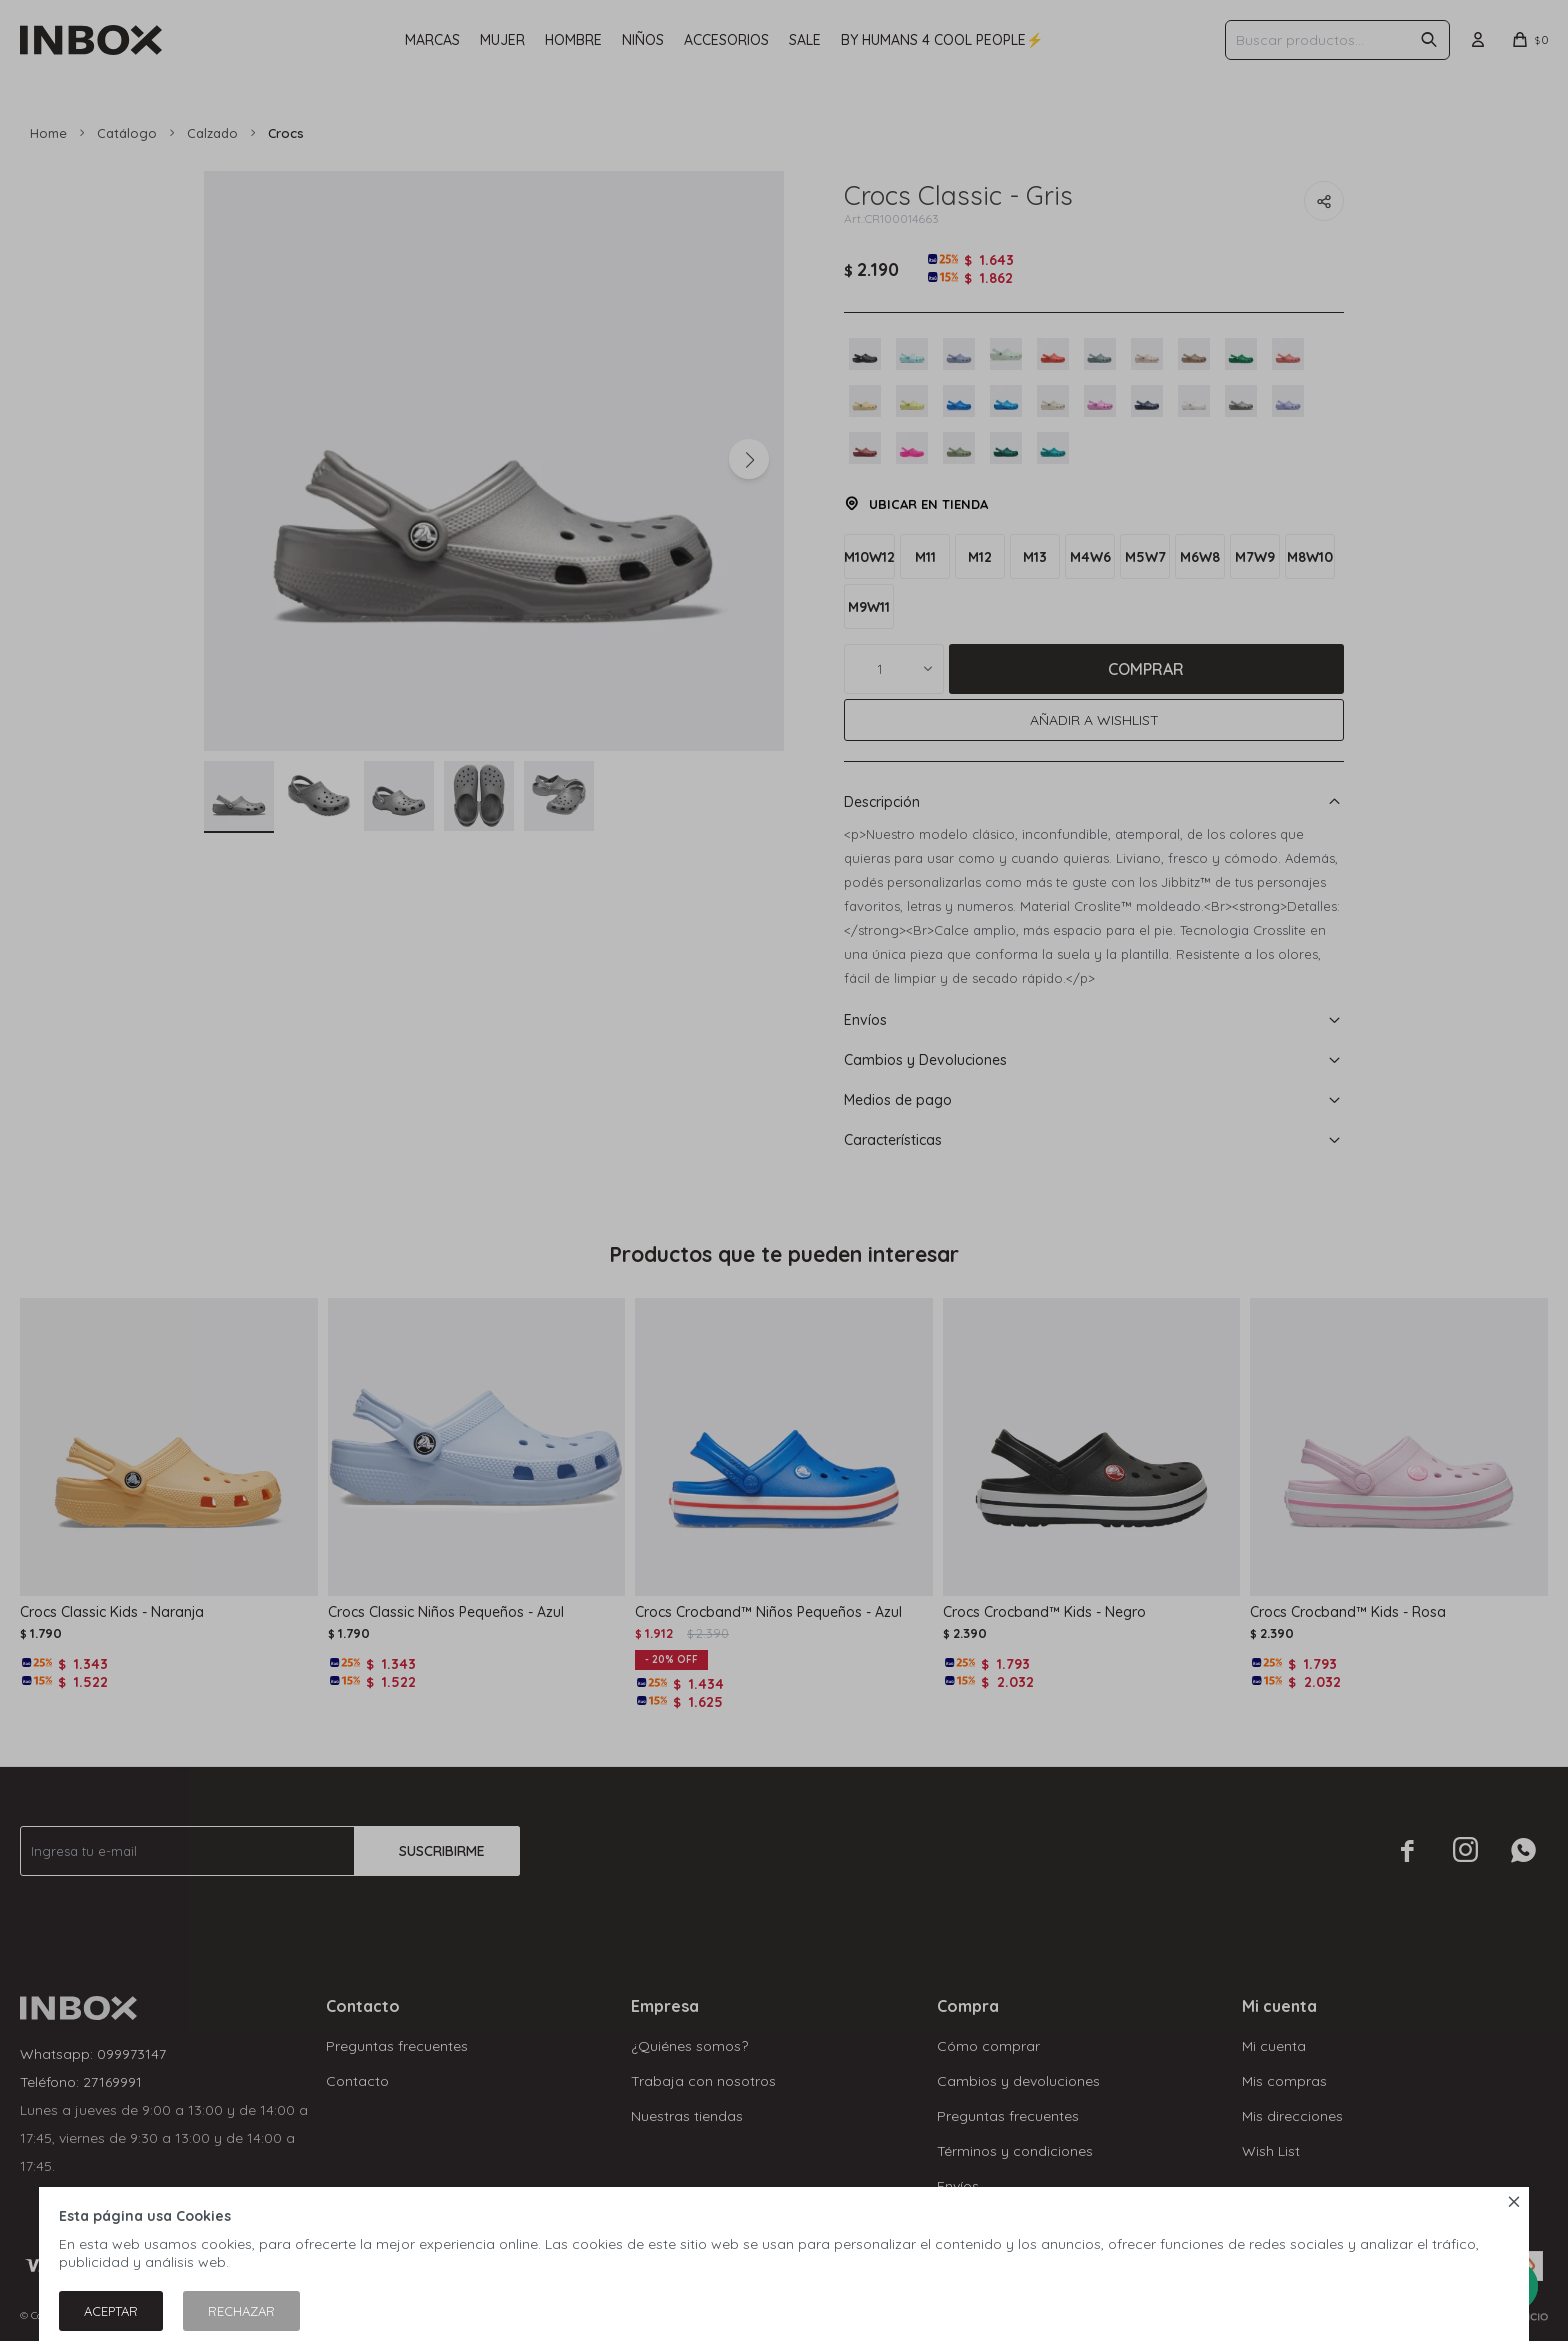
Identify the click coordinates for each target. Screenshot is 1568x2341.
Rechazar (241, 2311)
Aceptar (111, 2311)
